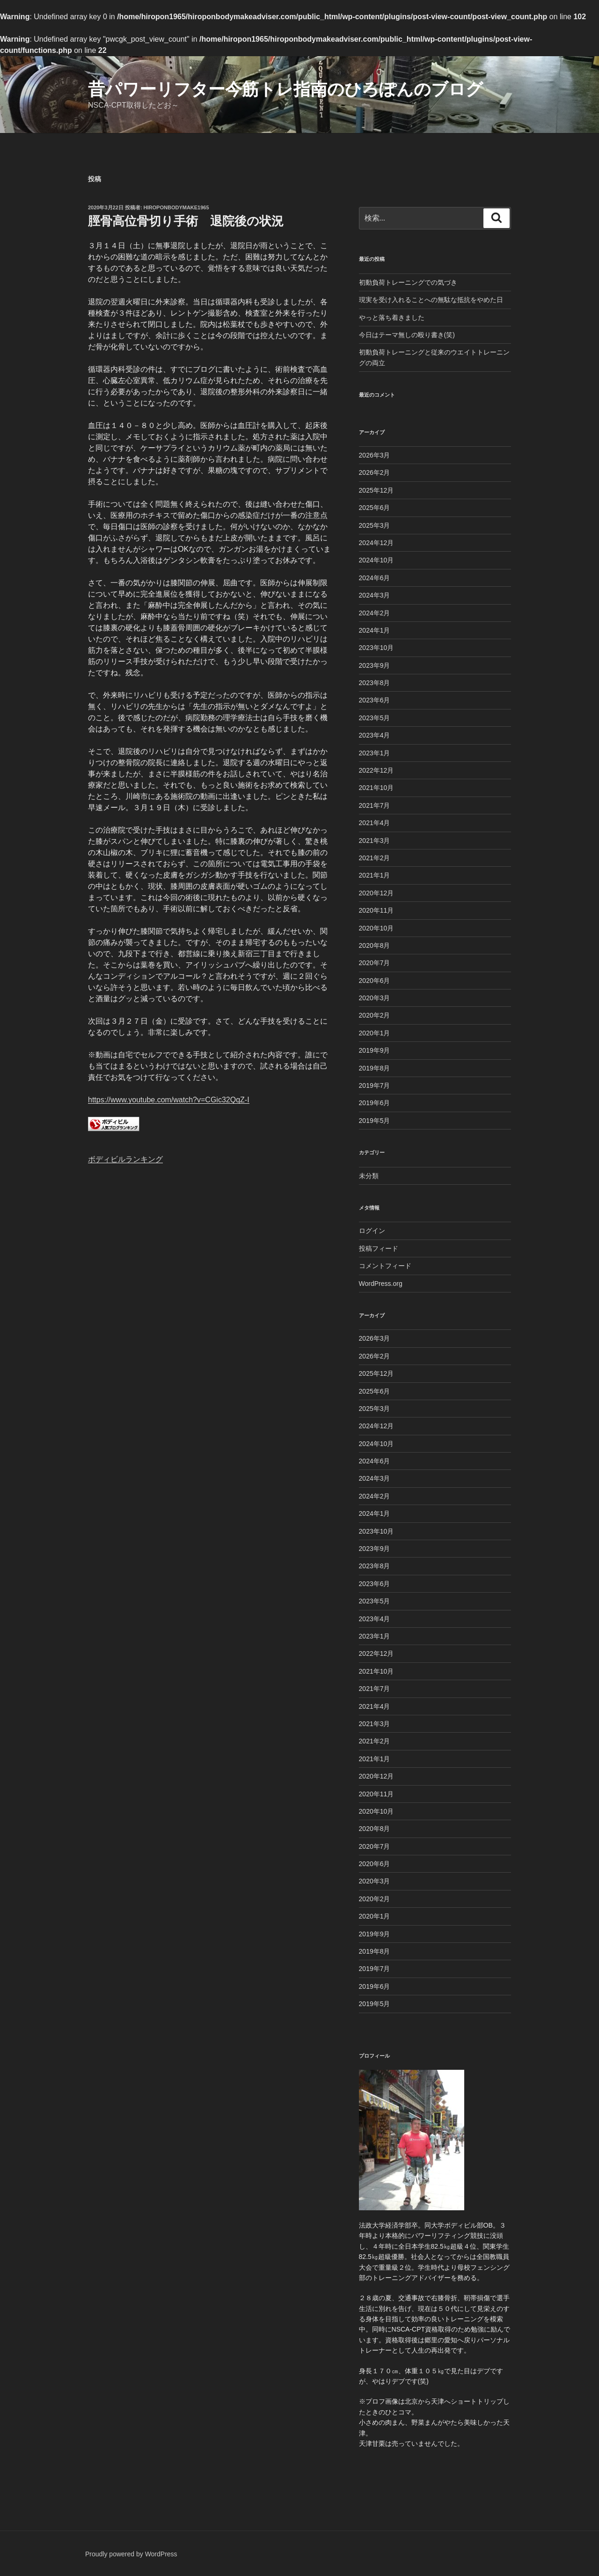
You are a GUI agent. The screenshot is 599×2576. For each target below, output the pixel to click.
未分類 (369, 1176)
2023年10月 (376, 647)
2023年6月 (374, 700)
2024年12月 (376, 542)
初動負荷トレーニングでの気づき (408, 282)
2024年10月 (376, 560)
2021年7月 (374, 805)
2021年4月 (374, 823)
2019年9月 (374, 1050)
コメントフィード (385, 1266)
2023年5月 (374, 718)
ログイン (372, 1230)
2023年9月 (374, 665)
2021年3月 (374, 840)
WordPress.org (380, 1283)
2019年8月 (374, 1068)
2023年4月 (374, 735)
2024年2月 (374, 613)
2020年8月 (374, 945)
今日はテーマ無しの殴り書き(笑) (407, 335)
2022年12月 (376, 770)
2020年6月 (374, 980)
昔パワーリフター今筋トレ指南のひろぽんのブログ (285, 89)
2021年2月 (374, 858)
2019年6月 (374, 1103)
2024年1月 (374, 630)
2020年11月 (376, 910)
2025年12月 (376, 490)
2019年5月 (374, 1120)
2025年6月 (374, 507)
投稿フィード (378, 1248)
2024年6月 (374, 578)
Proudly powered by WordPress (131, 2554)
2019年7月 (374, 1085)
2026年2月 (374, 472)
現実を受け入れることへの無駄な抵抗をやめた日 (431, 299)
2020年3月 (374, 998)
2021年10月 (376, 787)
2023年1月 (374, 753)
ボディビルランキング (125, 1159)
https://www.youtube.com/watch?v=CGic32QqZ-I (168, 1100)
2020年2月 (374, 1015)
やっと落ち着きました (391, 317)
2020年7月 (374, 963)
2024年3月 (374, 595)
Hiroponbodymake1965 (176, 207)
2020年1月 (374, 1033)
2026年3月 (374, 455)
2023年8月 (374, 682)
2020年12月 (376, 893)
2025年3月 (374, 525)
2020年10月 (376, 928)
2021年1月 (374, 875)
